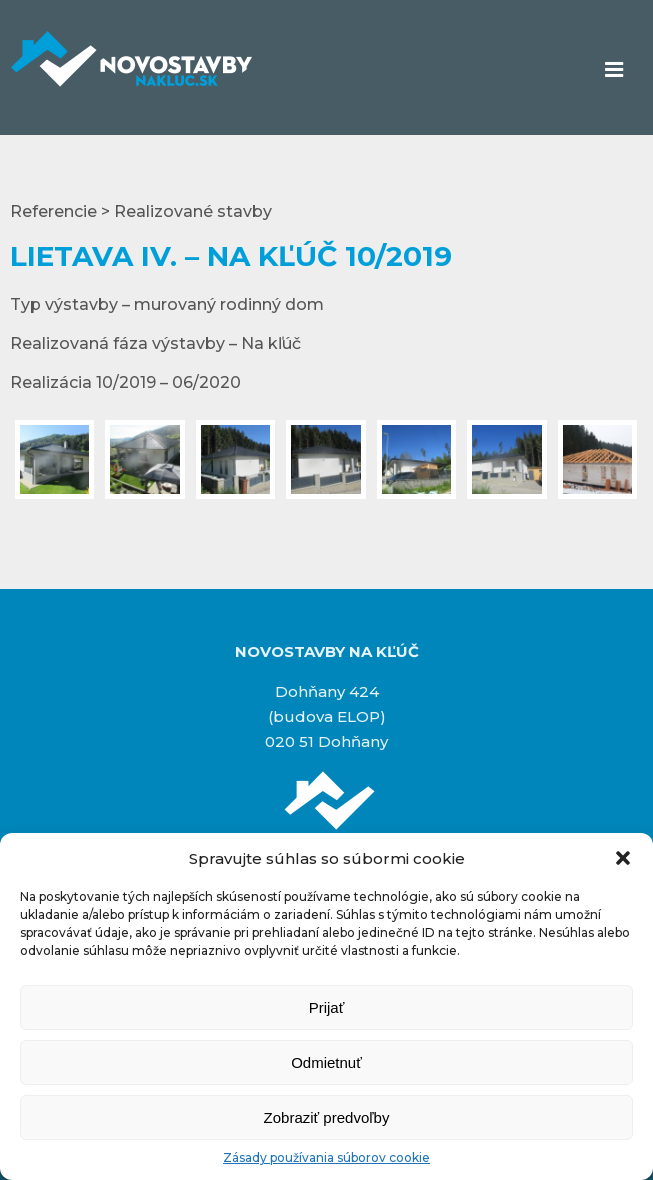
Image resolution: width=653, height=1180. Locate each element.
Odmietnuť (326, 1062)
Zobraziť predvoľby (327, 1117)
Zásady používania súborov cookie (326, 1157)
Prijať (327, 1007)
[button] (623, 858)
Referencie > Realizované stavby (141, 211)
